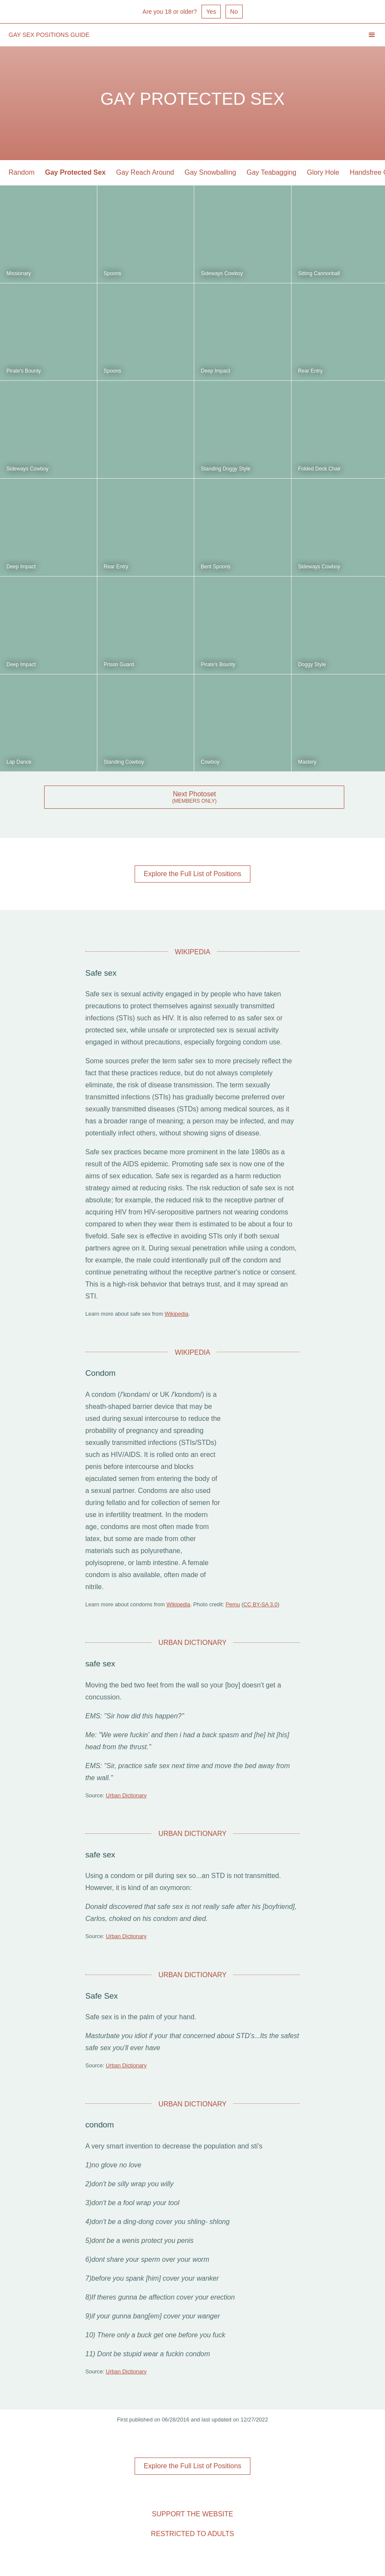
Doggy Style (312, 664)
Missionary (18, 273)
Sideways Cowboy (222, 273)
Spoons (112, 273)
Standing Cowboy (124, 762)
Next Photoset (194, 794)
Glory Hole (323, 172)
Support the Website (192, 2514)
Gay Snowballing (210, 172)
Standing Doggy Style (225, 469)
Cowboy (210, 762)
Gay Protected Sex (75, 172)
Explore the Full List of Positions (192, 873)
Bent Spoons (215, 567)
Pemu (233, 1604)
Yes (211, 11)
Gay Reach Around (145, 172)
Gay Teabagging (271, 172)
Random (21, 172)
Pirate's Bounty (23, 371)
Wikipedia (176, 1314)
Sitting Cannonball (319, 273)
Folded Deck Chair (319, 469)
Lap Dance (18, 762)
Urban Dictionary (126, 1795)
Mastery (307, 762)
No (234, 11)
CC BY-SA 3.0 (260, 1604)
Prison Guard (119, 664)
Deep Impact (215, 371)
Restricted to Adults (192, 2533)
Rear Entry (310, 371)
